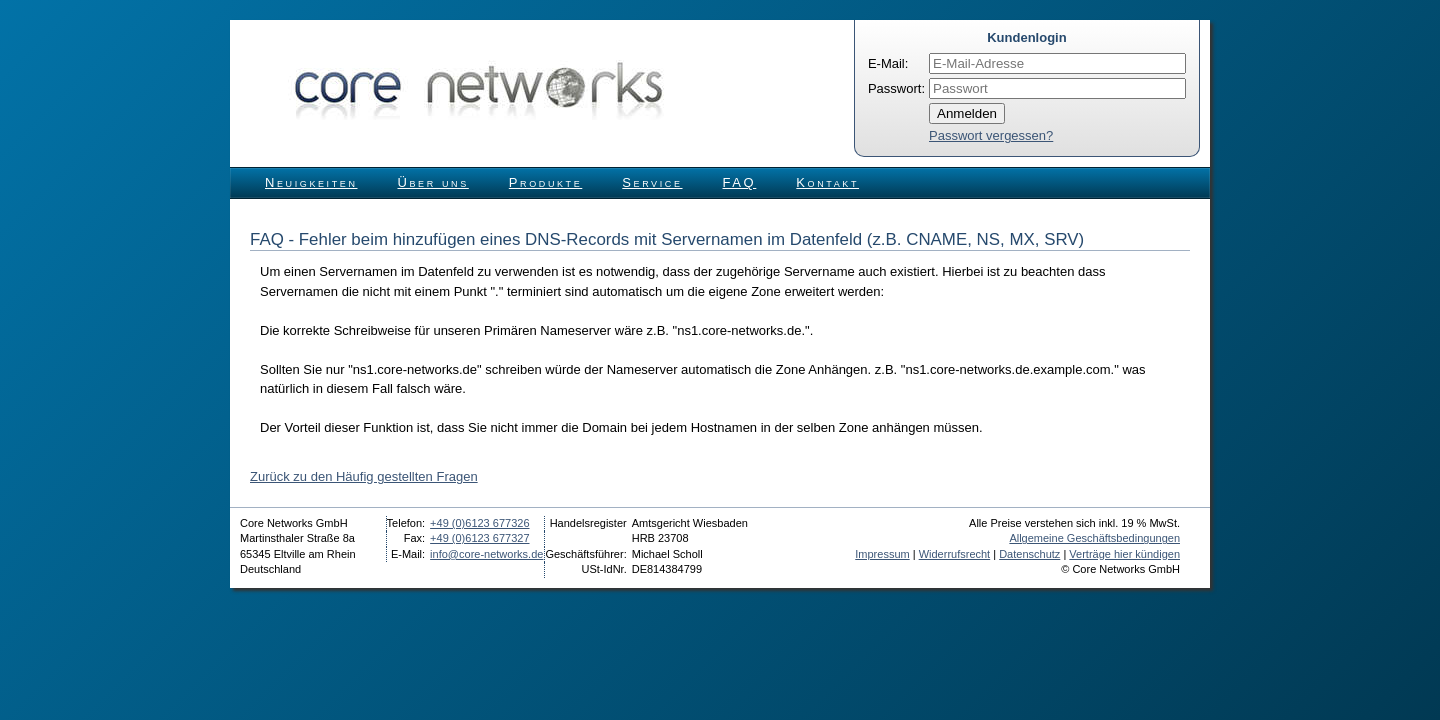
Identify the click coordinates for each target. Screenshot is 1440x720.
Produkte (545, 182)
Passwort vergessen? (991, 135)
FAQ (740, 182)
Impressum (882, 554)
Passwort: (896, 88)
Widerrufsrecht (955, 554)
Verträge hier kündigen (1124, 554)
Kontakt (827, 182)
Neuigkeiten (311, 182)
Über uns (433, 182)
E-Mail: (888, 63)
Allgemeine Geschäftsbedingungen (1094, 538)
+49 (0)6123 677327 (479, 538)
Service (652, 182)
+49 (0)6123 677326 (479, 523)
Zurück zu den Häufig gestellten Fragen (364, 476)
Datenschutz (1029, 554)
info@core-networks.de (486, 554)
